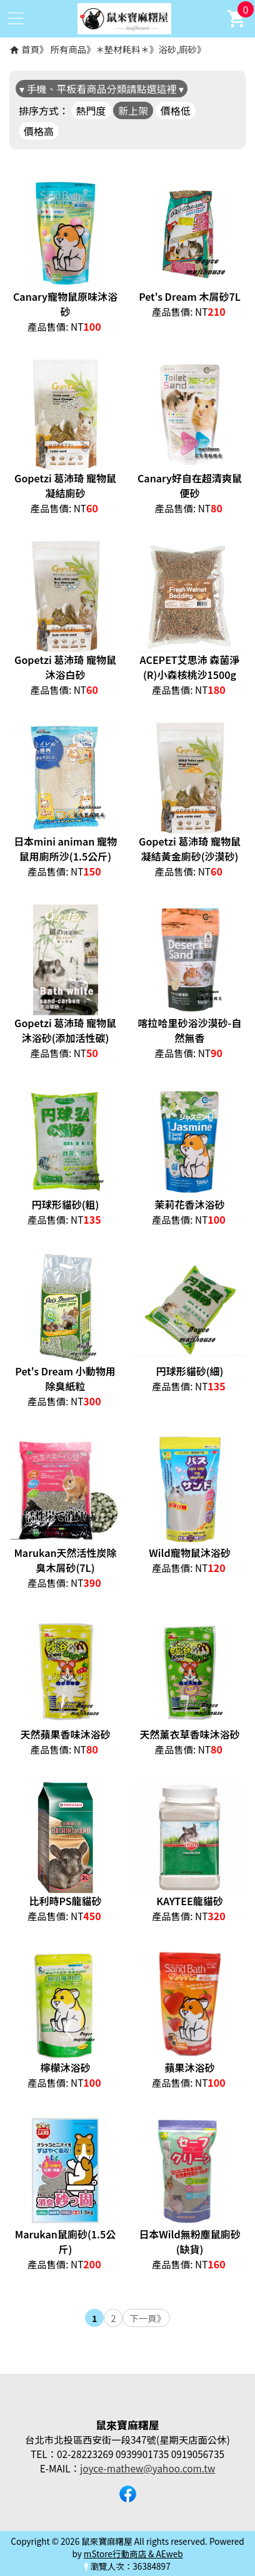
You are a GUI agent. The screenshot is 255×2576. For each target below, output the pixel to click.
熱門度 (91, 110)
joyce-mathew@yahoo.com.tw (147, 2468)
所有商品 (69, 49)
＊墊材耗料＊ (122, 49)
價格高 (39, 131)
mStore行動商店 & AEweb (133, 2553)
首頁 (30, 49)
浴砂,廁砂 (177, 49)
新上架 (133, 110)
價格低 (176, 110)
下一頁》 (147, 2318)
